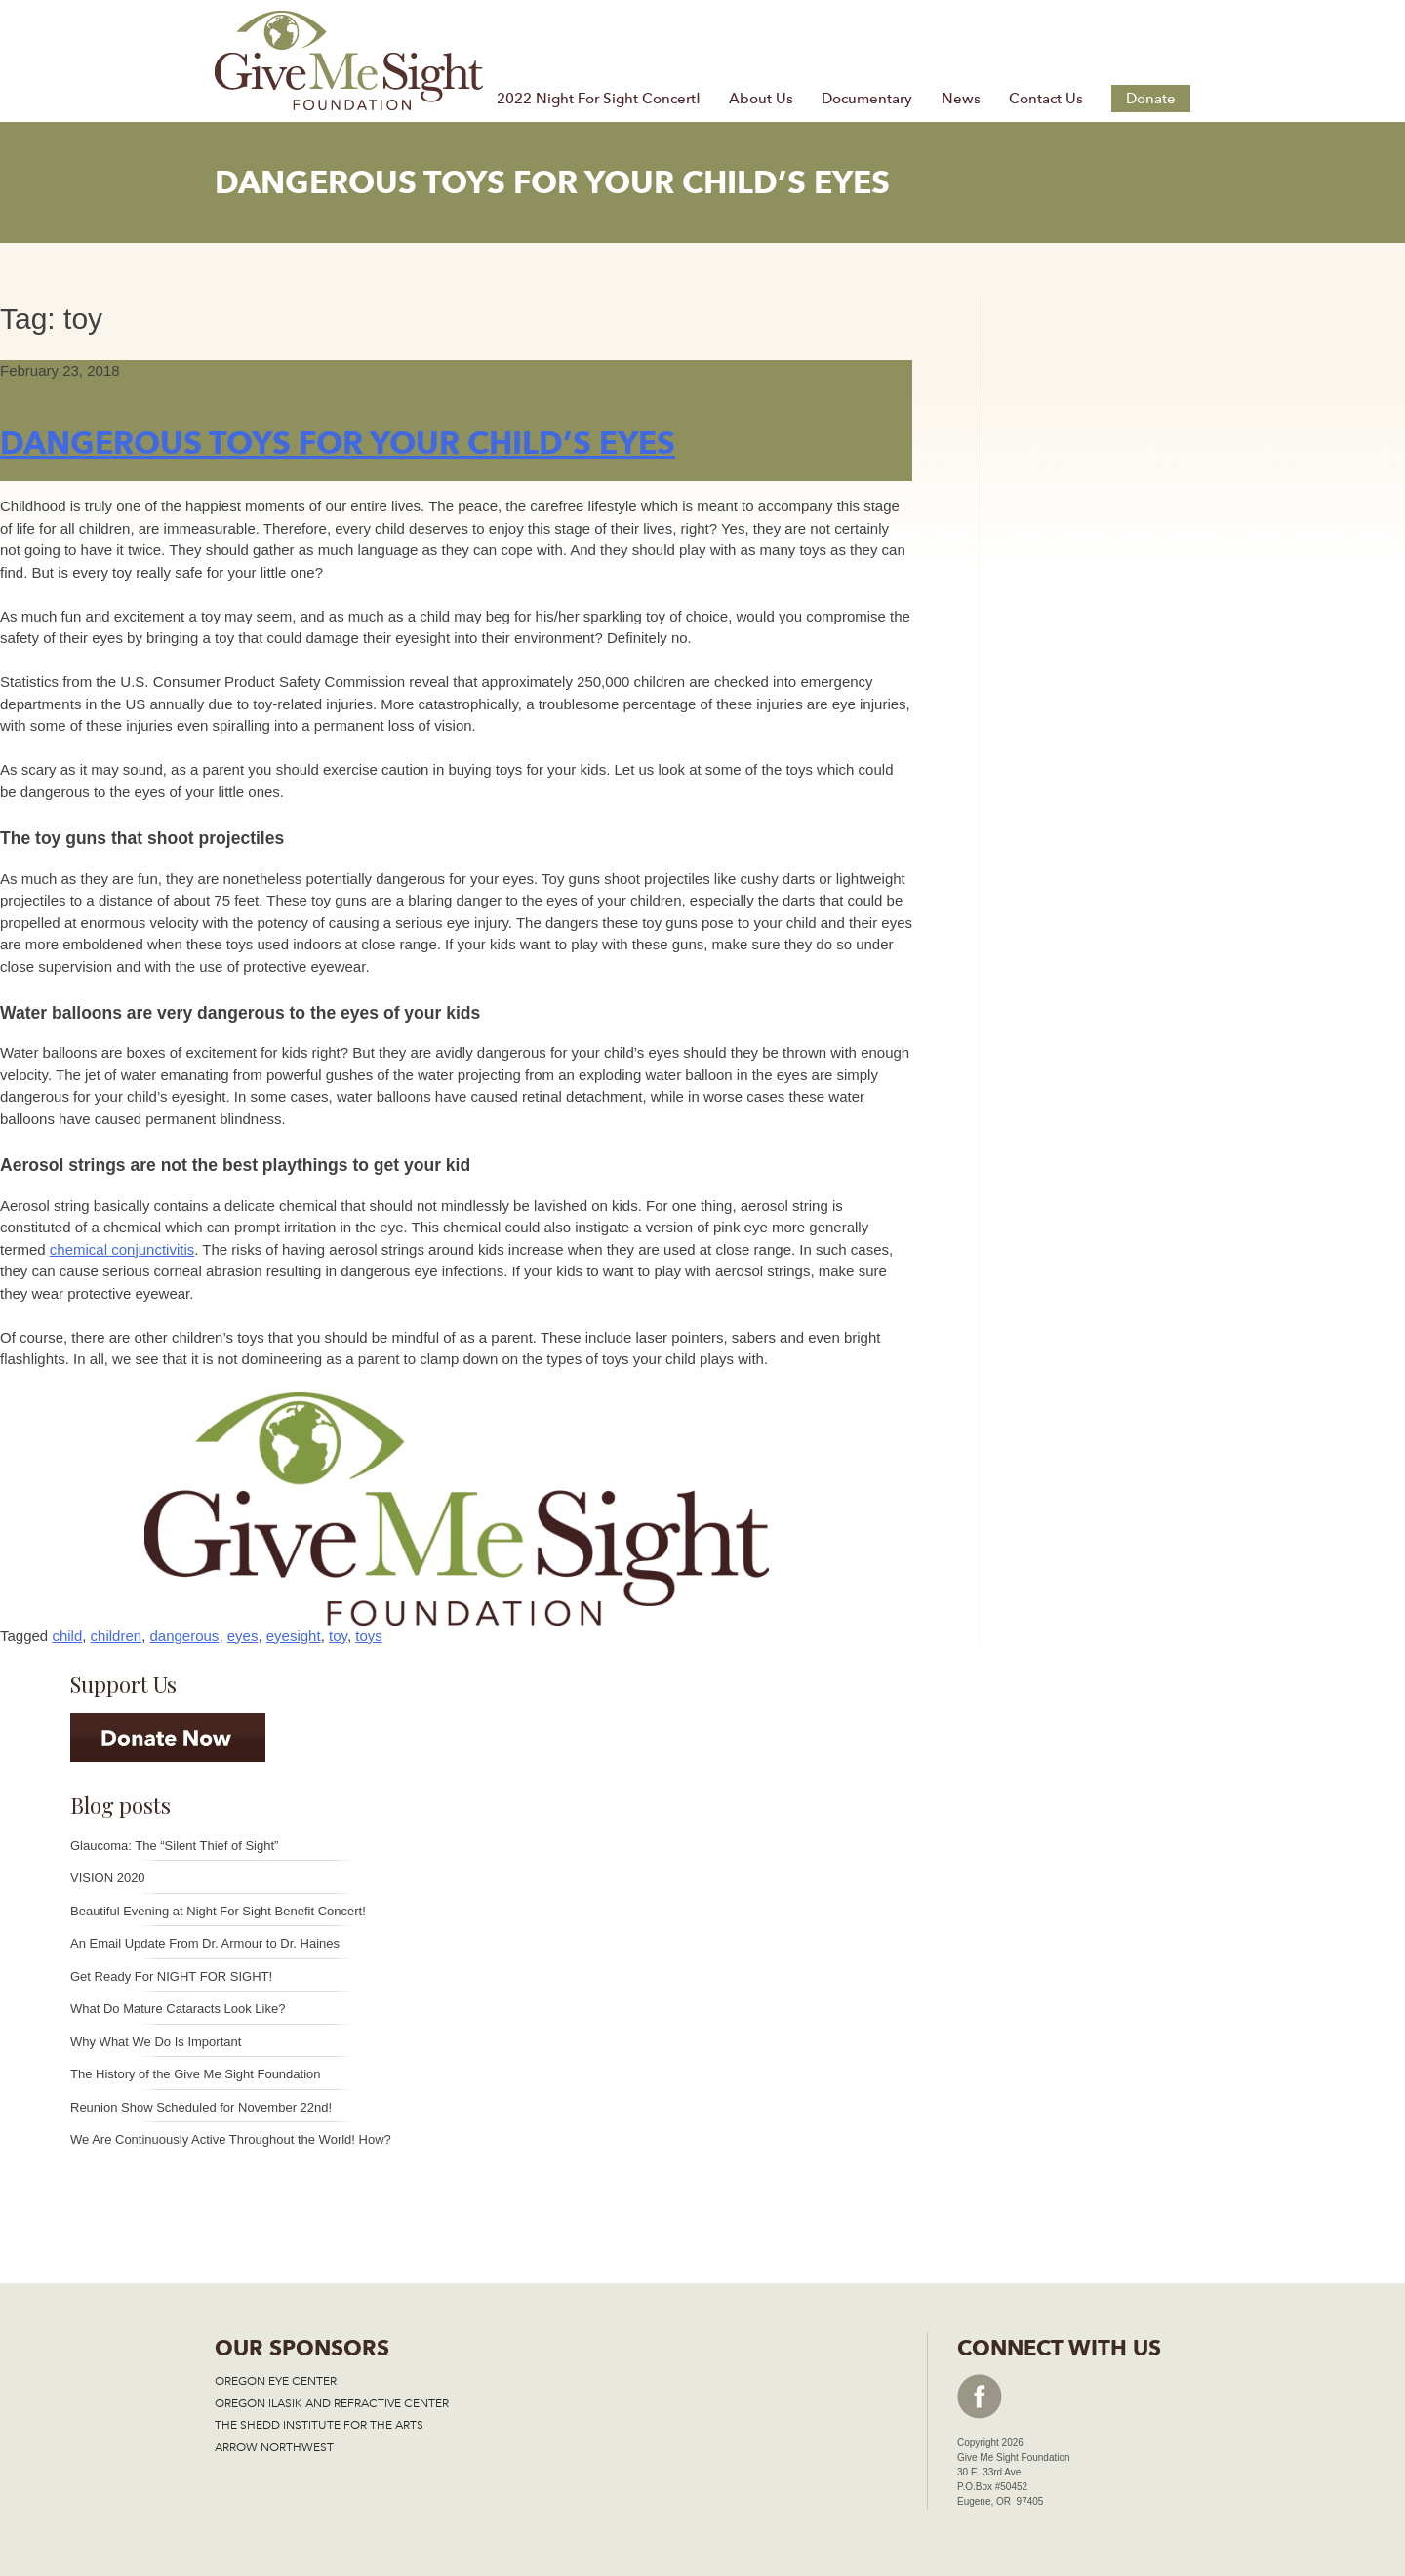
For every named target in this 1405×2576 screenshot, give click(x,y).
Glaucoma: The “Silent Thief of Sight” (174, 1845)
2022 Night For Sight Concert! (599, 98)
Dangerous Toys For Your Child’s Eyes (337, 442)
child (67, 1636)
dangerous (184, 1636)
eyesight (293, 1636)
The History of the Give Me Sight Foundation (195, 2074)
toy (338, 1636)
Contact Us (1046, 98)
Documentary (867, 98)
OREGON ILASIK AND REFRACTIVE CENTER (332, 2403)
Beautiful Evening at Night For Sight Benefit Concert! (218, 1911)
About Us (761, 98)
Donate (1151, 98)
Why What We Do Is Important (155, 2041)
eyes (243, 1636)
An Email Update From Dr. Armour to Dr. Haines (205, 1943)
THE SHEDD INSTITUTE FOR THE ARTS (319, 2425)
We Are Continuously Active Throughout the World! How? (230, 2139)
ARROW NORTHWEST (274, 2447)
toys (368, 1636)
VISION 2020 (107, 1878)
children (116, 1636)
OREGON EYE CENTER (276, 2381)
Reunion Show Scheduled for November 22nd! (201, 2107)
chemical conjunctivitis (122, 1249)
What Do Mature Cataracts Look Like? (177, 2008)
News (961, 98)
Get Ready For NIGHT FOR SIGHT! (171, 1976)
